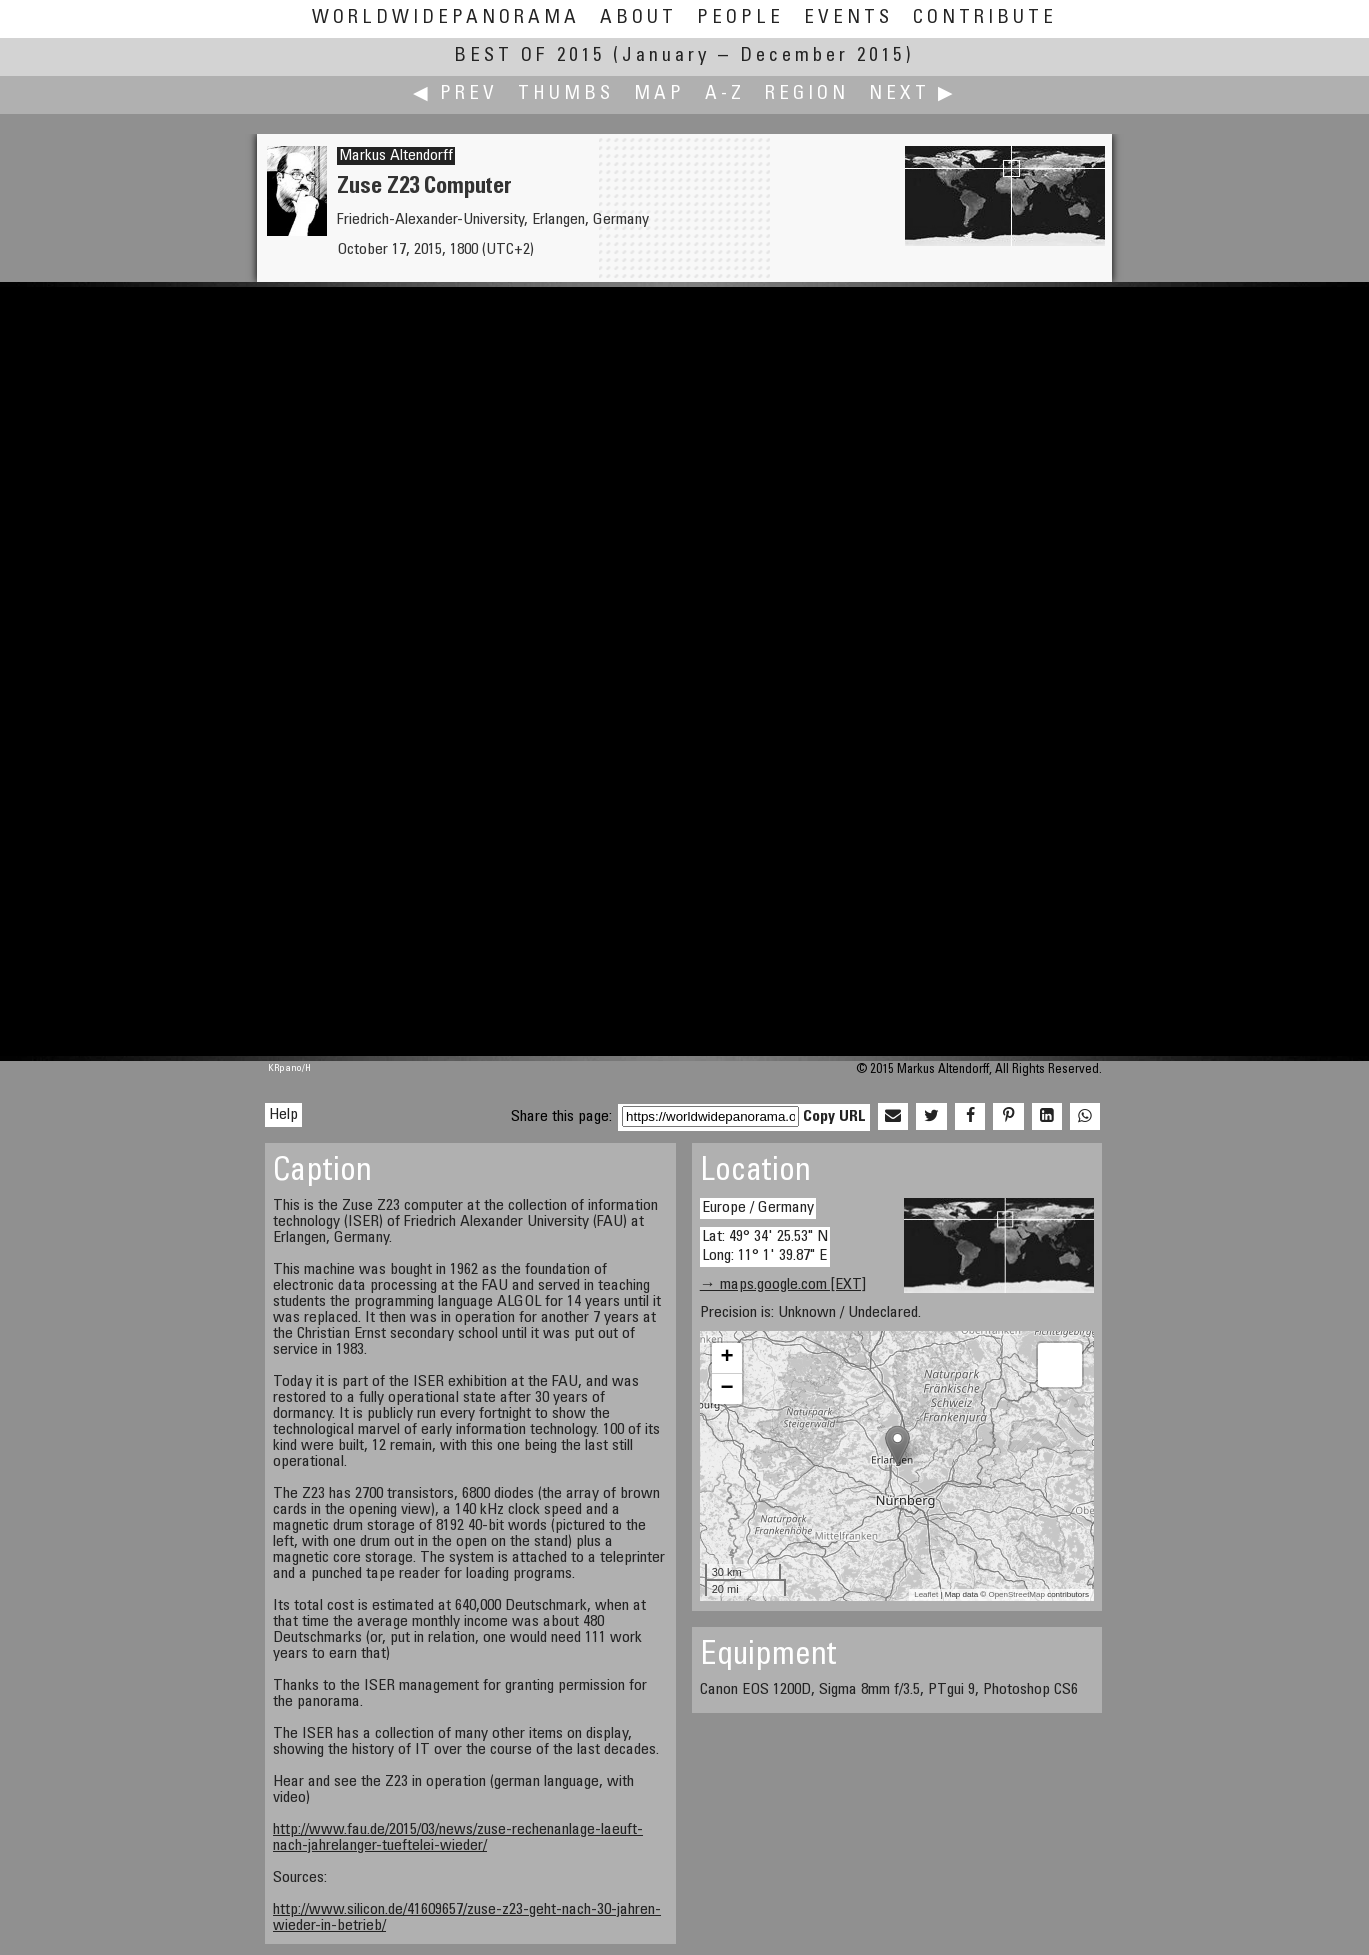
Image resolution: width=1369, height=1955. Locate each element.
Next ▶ (913, 94)
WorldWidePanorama (446, 18)
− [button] (727, 1389)
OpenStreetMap (1016, 1594)
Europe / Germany (758, 1208)
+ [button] (727, 1358)
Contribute (985, 18)
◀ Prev (455, 94)
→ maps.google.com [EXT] (783, 1285)
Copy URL (834, 1117)
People (740, 18)
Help (283, 1115)
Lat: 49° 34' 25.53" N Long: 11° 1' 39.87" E (765, 1246)
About (638, 18)
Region (807, 94)
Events (848, 18)
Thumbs (566, 94)
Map (659, 94)
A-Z (725, 94)
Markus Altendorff (396, 156)
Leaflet (926, 1594)
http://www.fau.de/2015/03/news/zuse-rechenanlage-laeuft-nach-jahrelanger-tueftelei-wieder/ (458, 1838)
